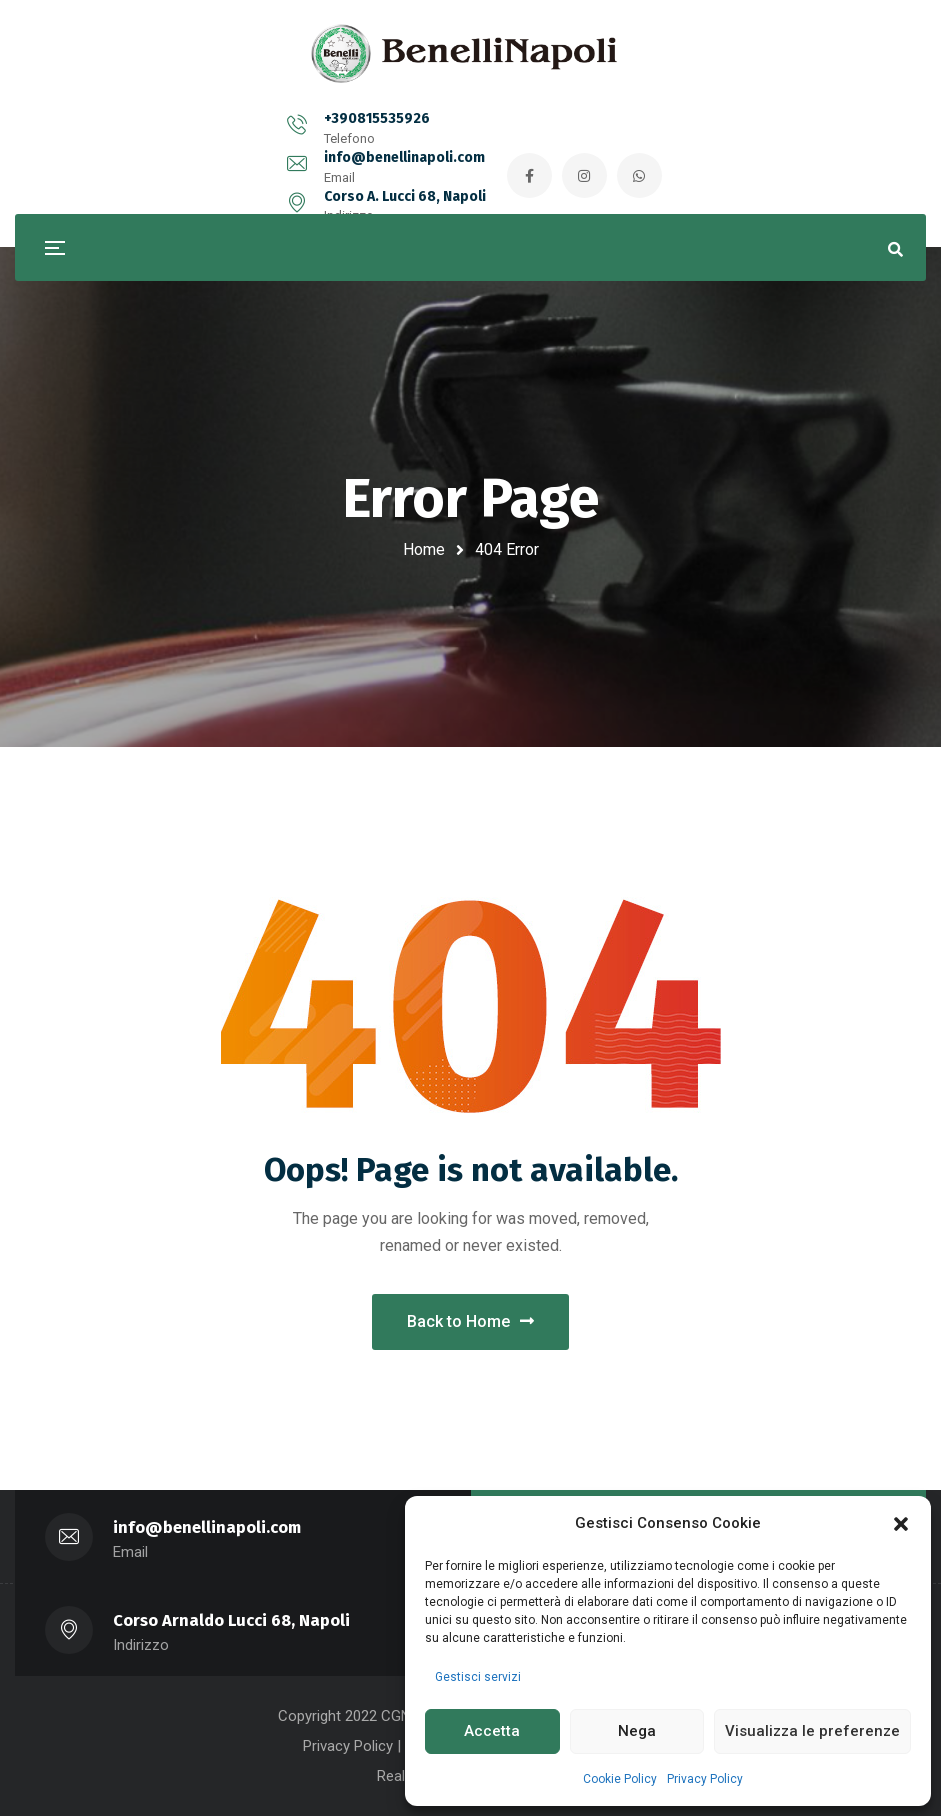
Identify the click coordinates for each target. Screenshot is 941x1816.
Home (424, 549)
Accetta (492, 1731)
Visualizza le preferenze (812, 1731)
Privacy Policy (705, 1779)
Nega (637, 1731)
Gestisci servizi (478, 1677)
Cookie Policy (620, 1779)
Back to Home (470, 1321)
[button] (901, 1524)
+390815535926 (182, 131)
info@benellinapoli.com (376, 131)
